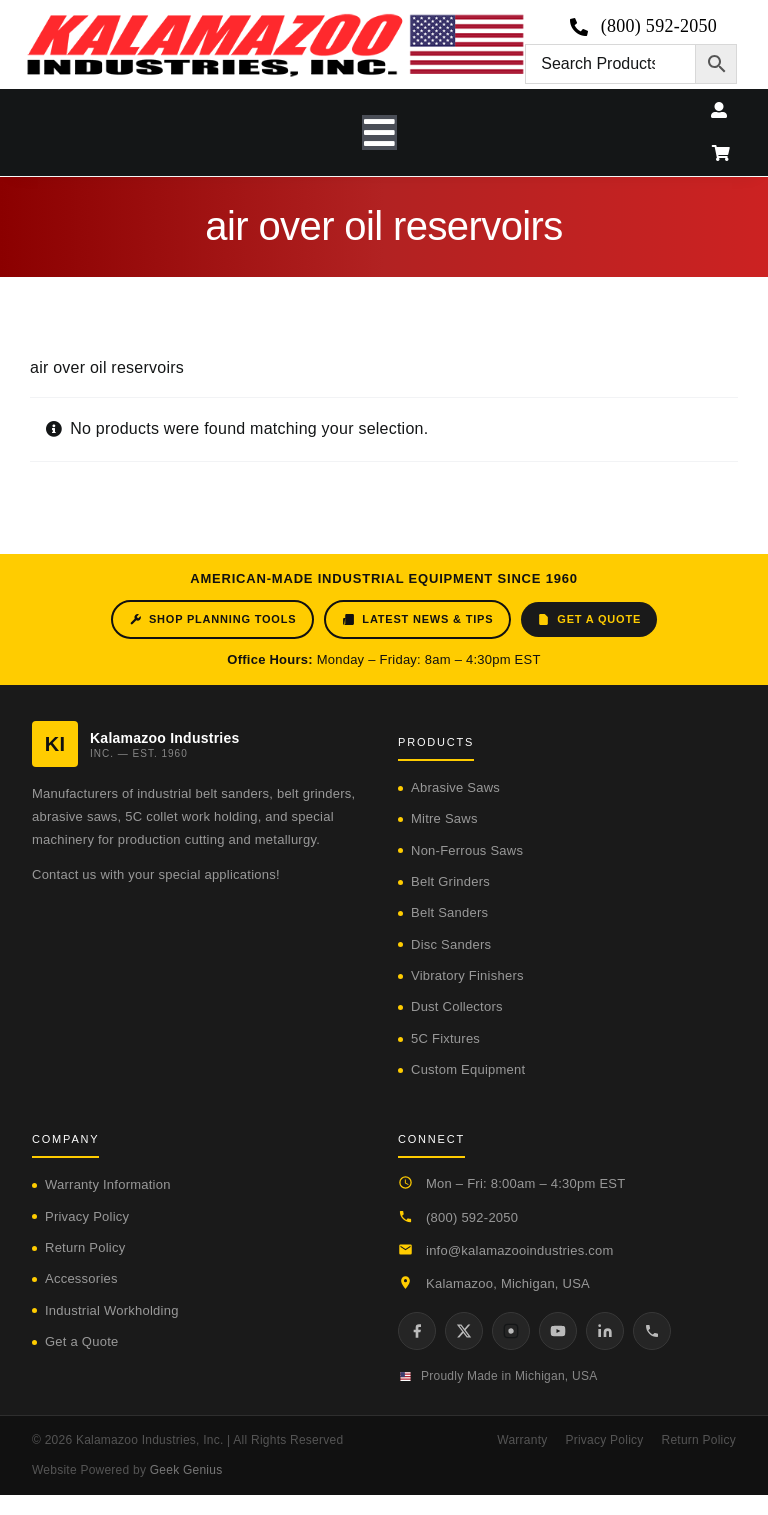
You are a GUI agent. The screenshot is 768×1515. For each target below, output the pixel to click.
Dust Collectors (457, 1006)
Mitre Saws (444, 818)
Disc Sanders (451, 944)
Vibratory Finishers (467, 975)
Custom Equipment (468, 1069)
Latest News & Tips (417, 619)
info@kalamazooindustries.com (520, 1250)
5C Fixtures (445, 1038)
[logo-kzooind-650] (275, 20)
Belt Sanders (449, 912)
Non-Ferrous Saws (467, 850)
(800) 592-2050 (472, 1217)
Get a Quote (589, 619)
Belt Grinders (450, 881)
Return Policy (85, 1247)
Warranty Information (108, 1184)
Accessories (81, 1278)
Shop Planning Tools (212, 619)
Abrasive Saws (455, 787)
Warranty (522, 1440)
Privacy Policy (87, 1216)
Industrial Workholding (112, 1310)
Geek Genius (186, 1470)
